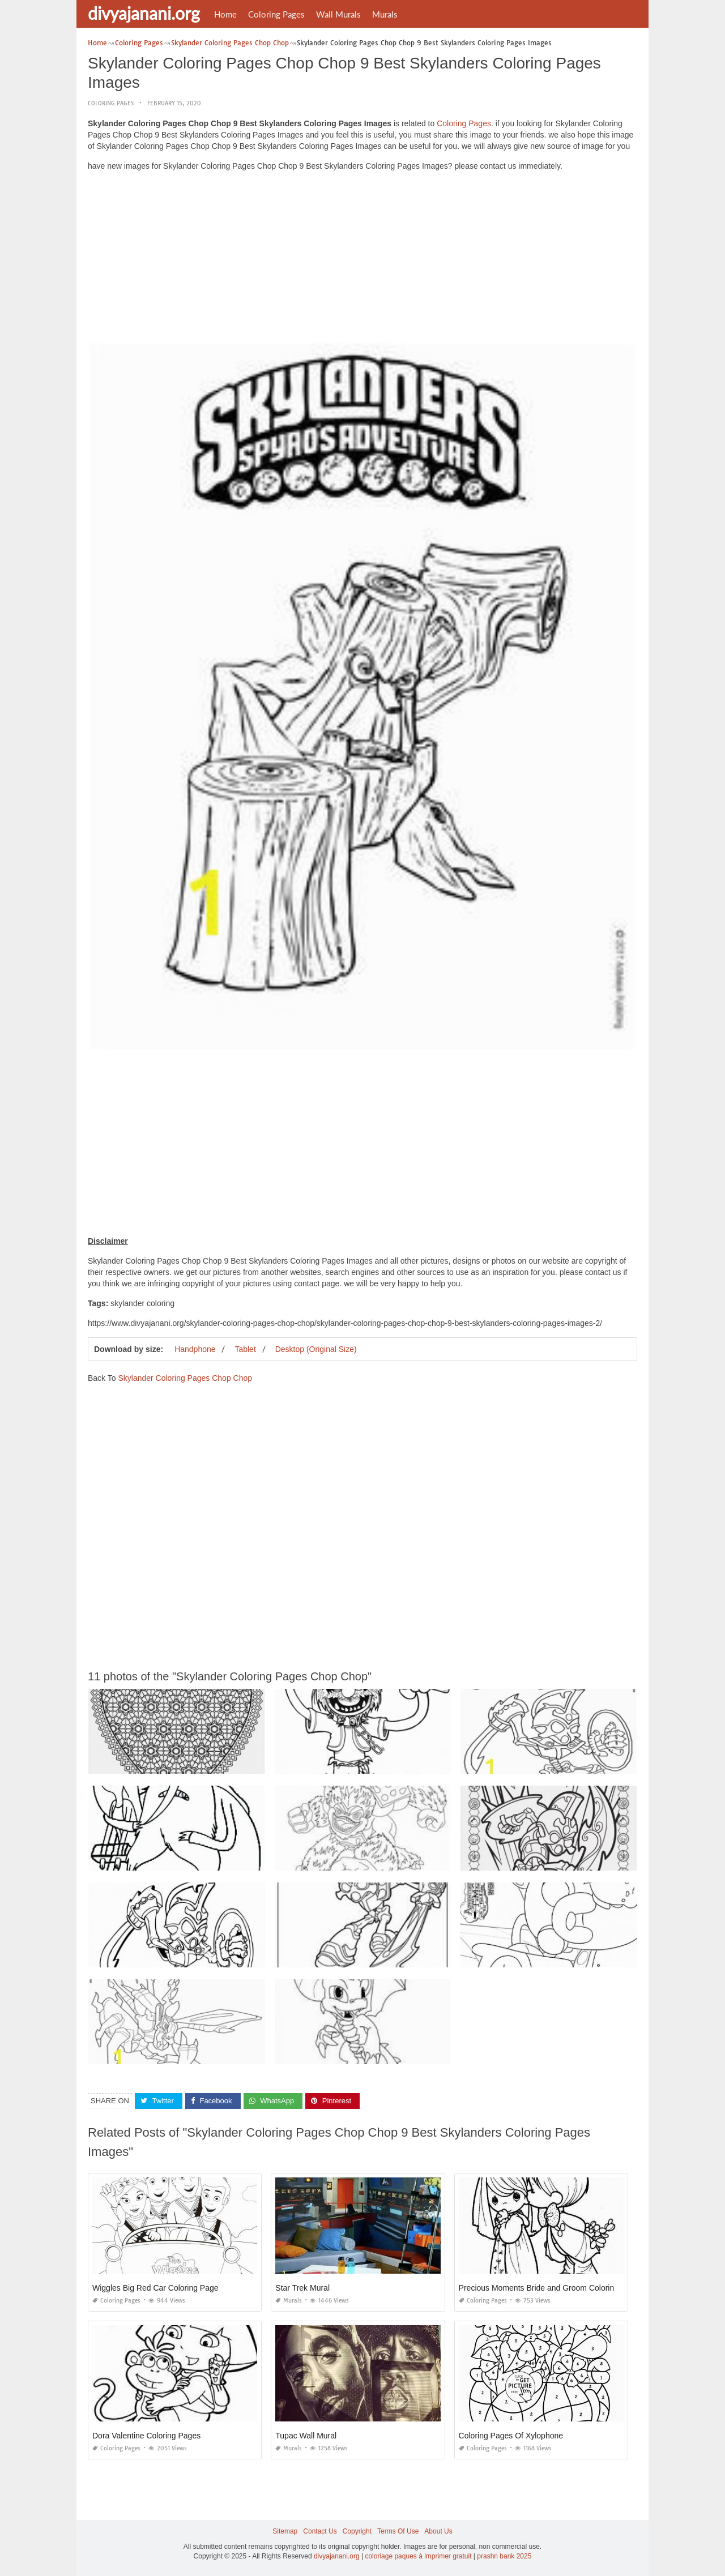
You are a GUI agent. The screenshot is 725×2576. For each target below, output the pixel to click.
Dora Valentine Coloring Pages (146, 2435)
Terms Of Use (398, 2531)
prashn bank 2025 (504, 2556)
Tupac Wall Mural (305, 2435)
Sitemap (284, 2531)
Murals (385, 14)
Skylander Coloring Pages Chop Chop (185, 1378)
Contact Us (319, 2531)
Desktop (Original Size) (316, 1349)
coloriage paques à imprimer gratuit (418, 2556)
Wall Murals (338, 14)
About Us (438, 2531)
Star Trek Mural (302, 2287)
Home (225, 14)
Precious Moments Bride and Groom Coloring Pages (551, 2287)
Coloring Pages (276, 14)
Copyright (357, 2531)
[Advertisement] (362, 259)
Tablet (244, 1349)
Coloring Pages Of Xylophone (511, 2435)
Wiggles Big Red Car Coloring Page (155, 2287)
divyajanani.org (144, 13)
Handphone (194, 1349)
